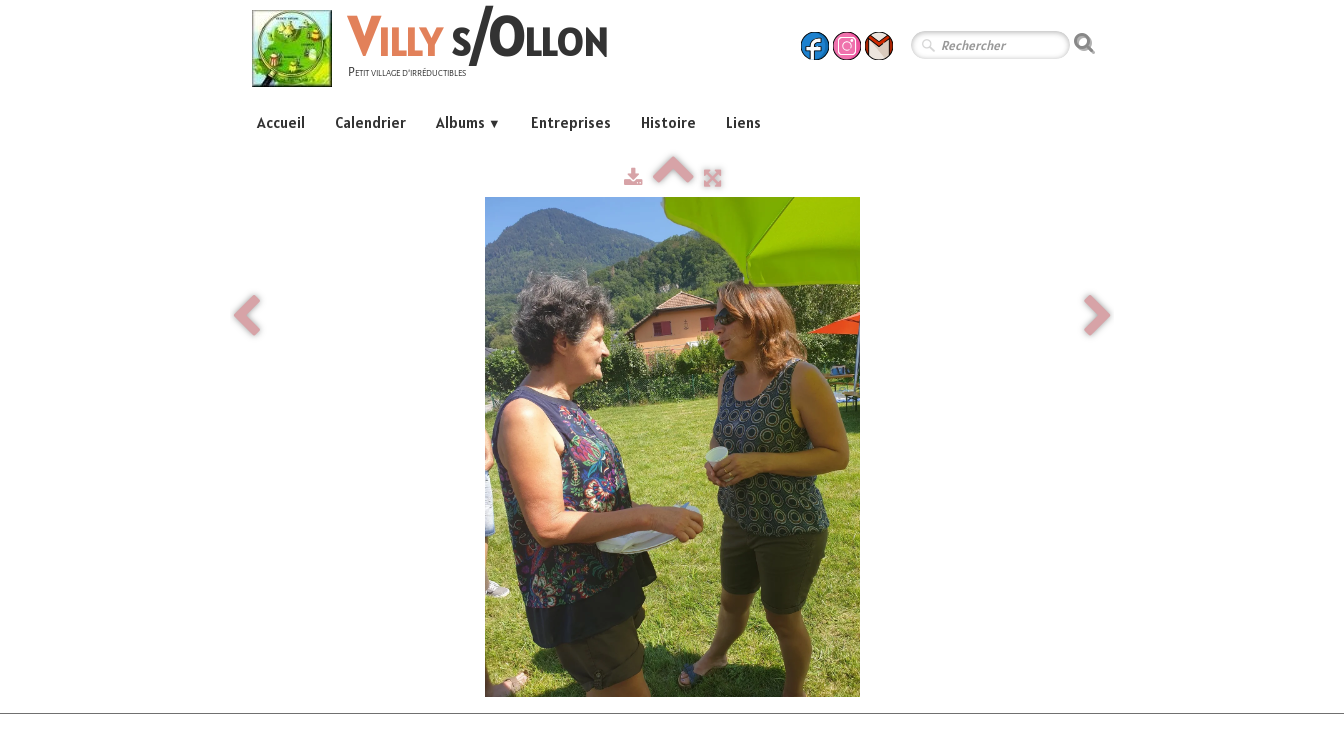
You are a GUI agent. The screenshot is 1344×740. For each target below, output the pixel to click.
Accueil (281, 122)
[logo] (437, 51)
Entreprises (571, 122)
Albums (468, 122)
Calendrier (370, 122)
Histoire (668, 122)
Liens (743, 122)
